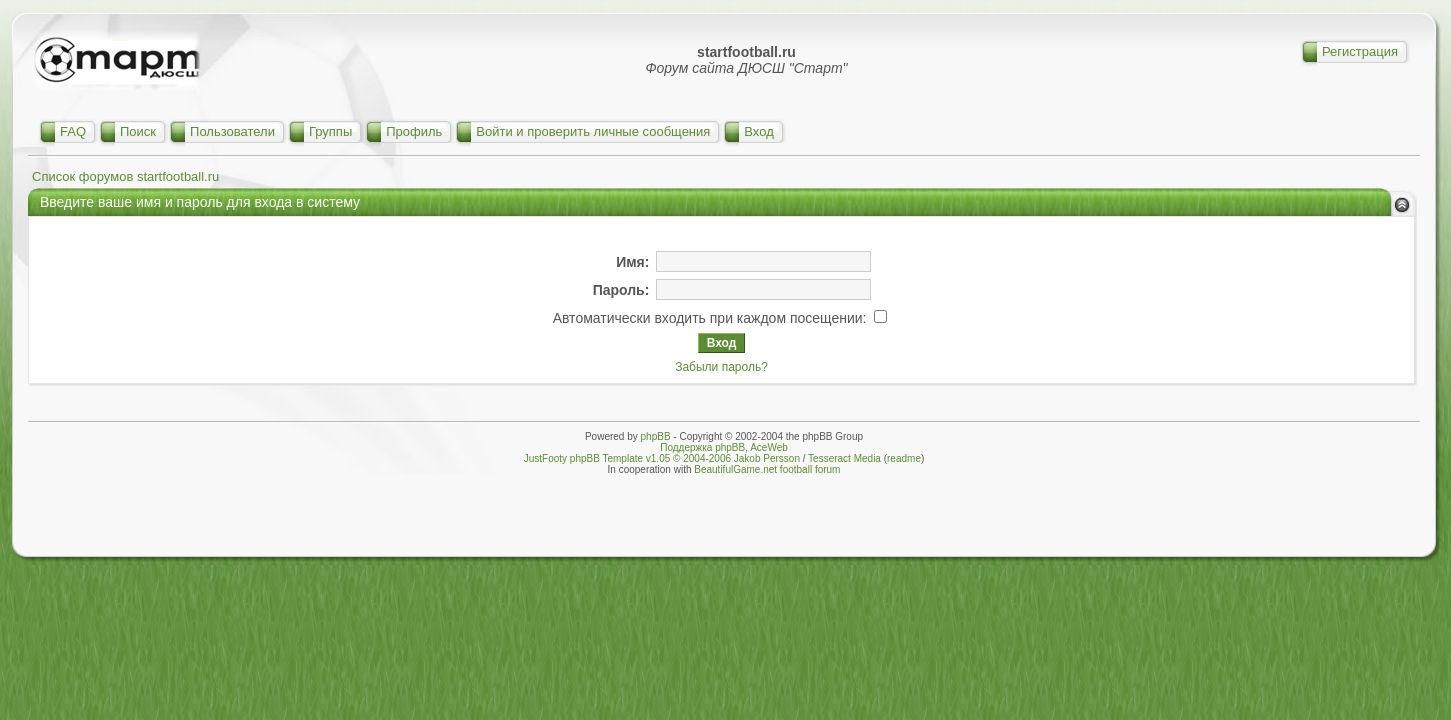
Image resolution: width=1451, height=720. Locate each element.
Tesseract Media (844, 458)
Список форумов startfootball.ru (125, 176)
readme (904, 458)
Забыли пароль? (721, 367)
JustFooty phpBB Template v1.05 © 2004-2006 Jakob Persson (662, 458)
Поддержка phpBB (702, 447)
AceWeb (769, 447)
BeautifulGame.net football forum (767, 469)
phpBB (656, 436)
